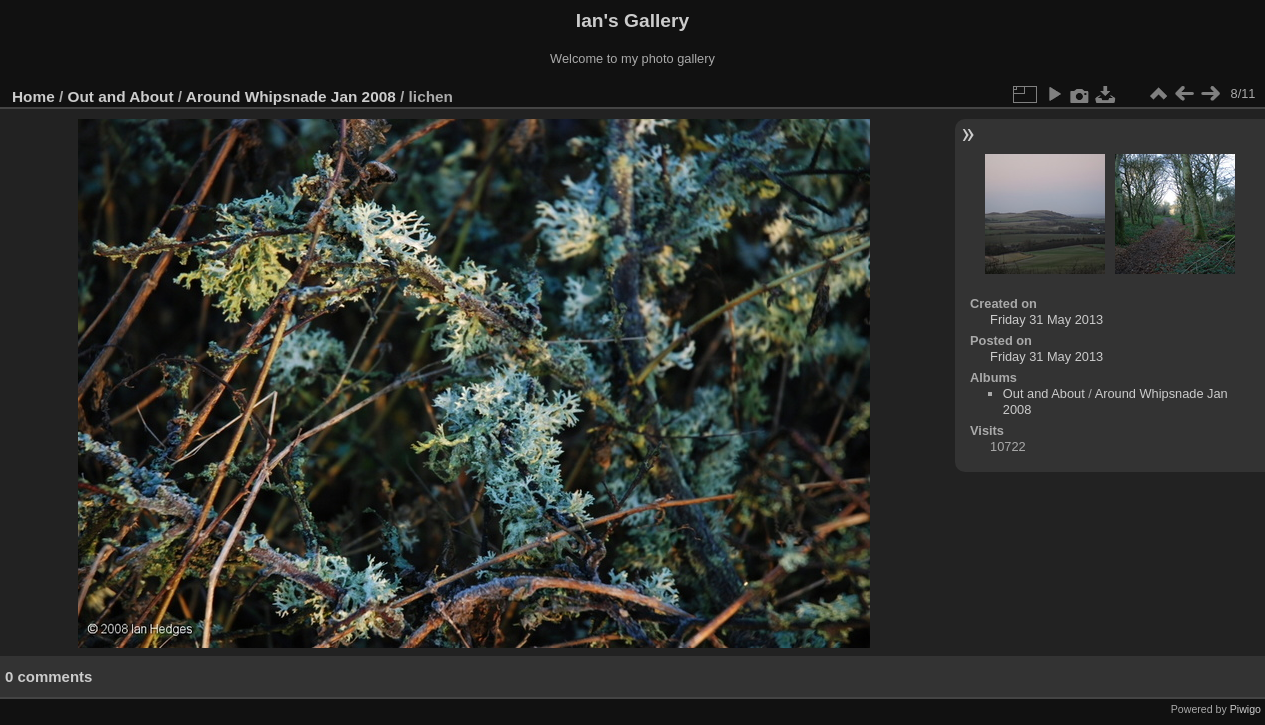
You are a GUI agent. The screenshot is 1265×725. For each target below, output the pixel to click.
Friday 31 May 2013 (1046, 319)
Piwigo (1245, 709)
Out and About (121, 96)
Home (33, 96)
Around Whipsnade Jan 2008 (291, 96)
